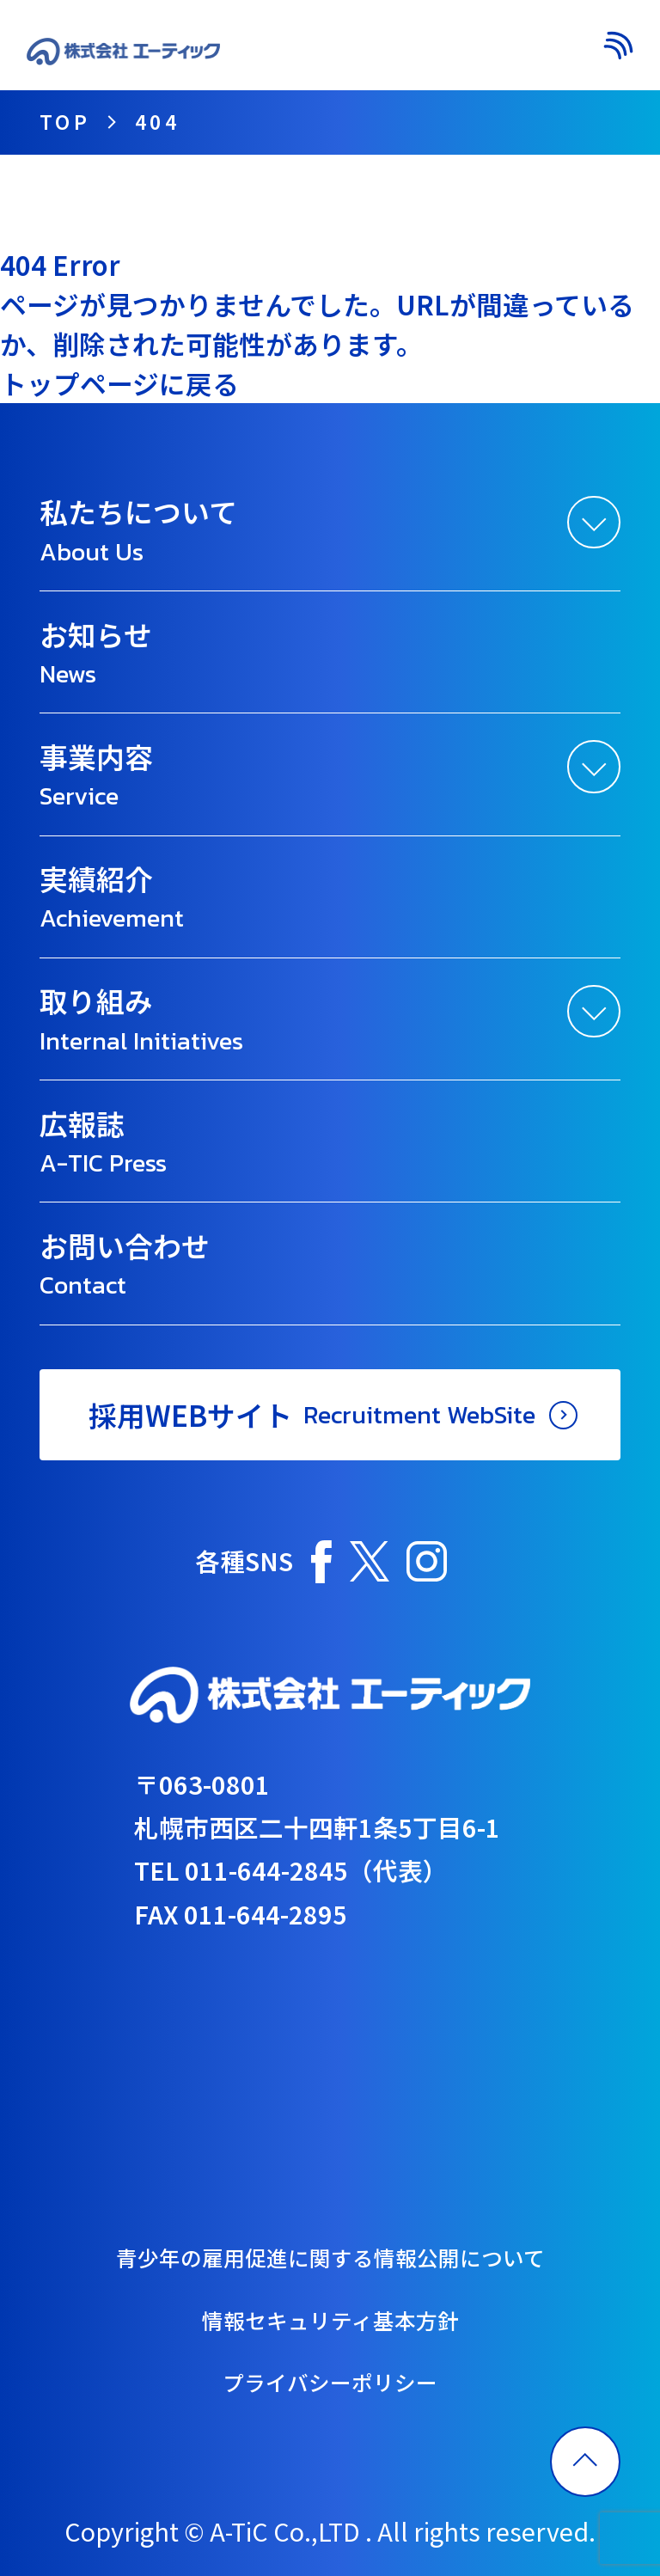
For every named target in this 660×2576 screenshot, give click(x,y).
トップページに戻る (119, 383)
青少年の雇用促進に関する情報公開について (330, 2257)
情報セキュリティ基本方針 (330, 2319)
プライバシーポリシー (330, 2381)
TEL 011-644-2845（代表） (291, 1870)
